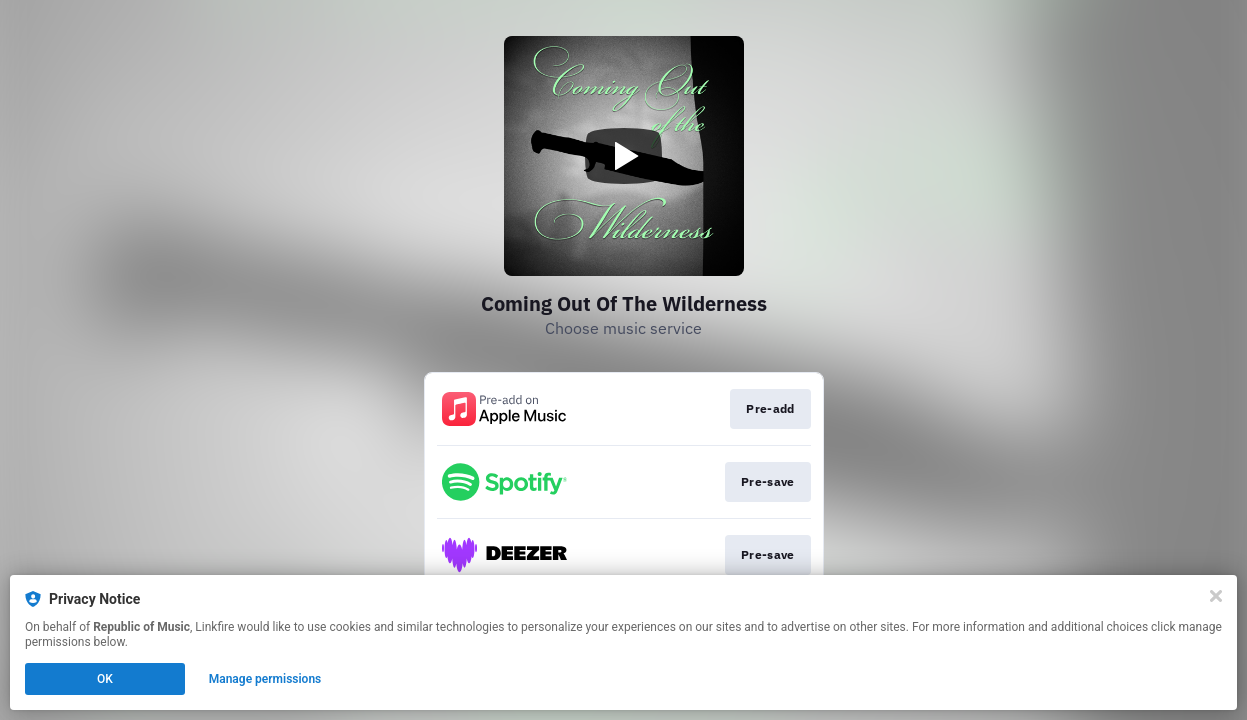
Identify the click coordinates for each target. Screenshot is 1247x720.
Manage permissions (265, 679)
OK (105, 679)
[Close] (1216, 596)
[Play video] (624, 156)
